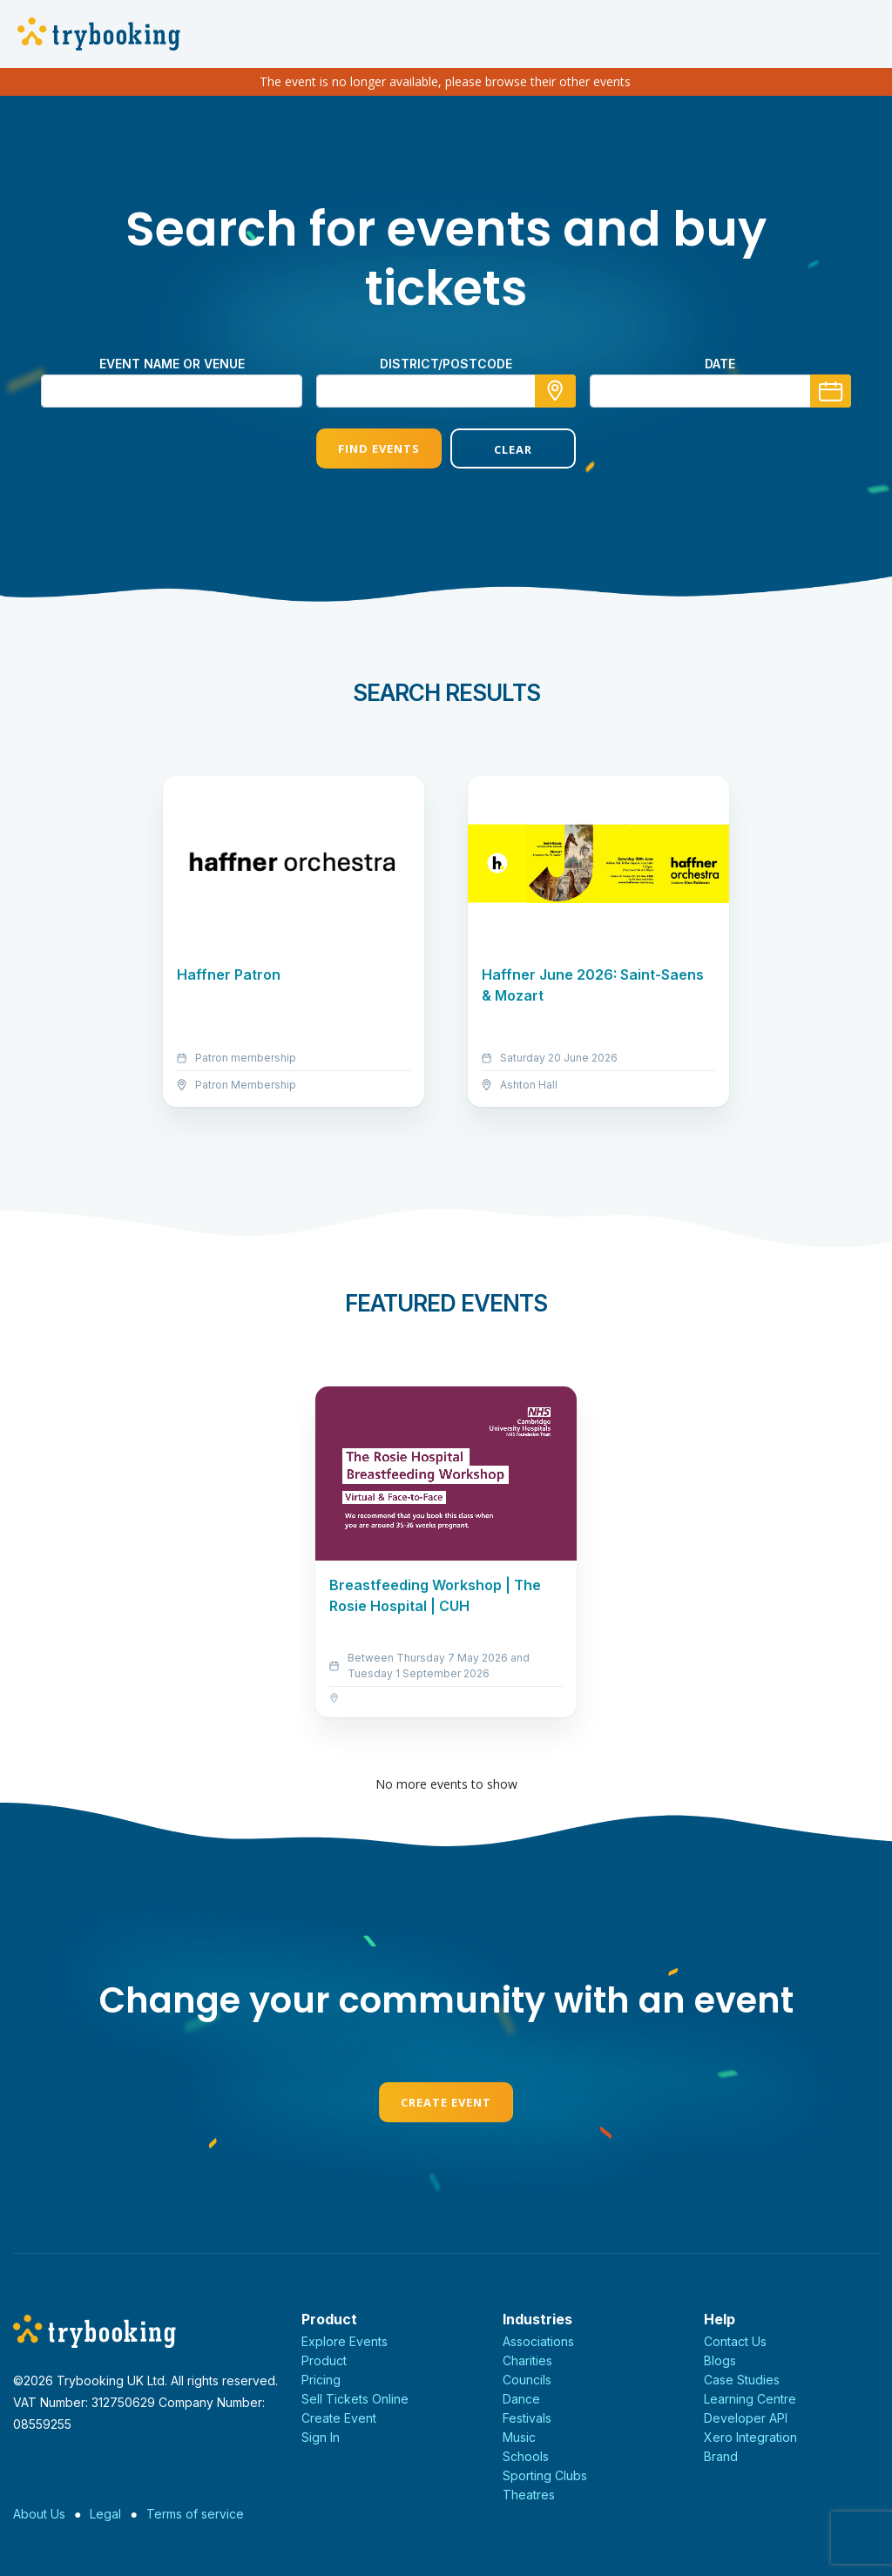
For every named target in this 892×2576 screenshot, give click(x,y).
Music (519, 2437)
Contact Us (735, 2341)
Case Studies (742, 2379)
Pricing (321, 2379)
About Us (39, 2513)
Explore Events (344, 2341)
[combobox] (446, 391)
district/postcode (446, 363)
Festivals (527, 2418)
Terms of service (195, 2513)
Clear (513, 449)
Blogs (720, 2360)
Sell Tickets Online (355, 2398)
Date (720, 363)
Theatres (529, 2494)
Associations (538, 2341)
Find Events (379, 448)
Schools (526, 2456)
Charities (527, 2360)
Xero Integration (750, 2437)
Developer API (745, 2418)
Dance (521, 2398)
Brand (721, 2456)
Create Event (446, 2102)
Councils (527, 2379)
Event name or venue (172, 363)
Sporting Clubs (545, 2475)
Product (324, 2360)
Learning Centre (750, 2398)
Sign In (320, 2437)
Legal (105, 2513)
